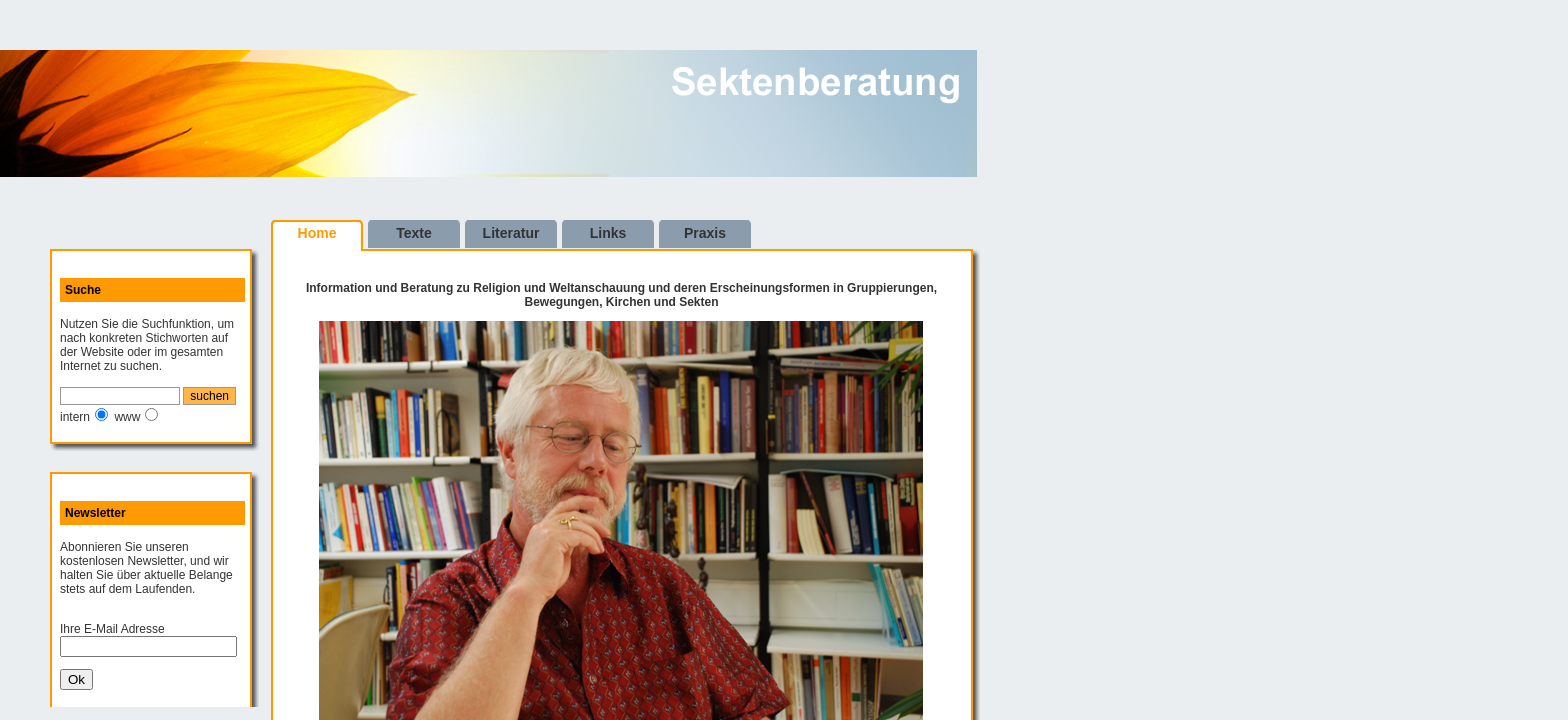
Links (608, 233)
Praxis (705, 233)
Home (317, 233)
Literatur (511, 233)
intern (75, 417)
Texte (414, 233)
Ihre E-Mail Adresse (112, 629)
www (127, 417)
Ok (76, 679)
